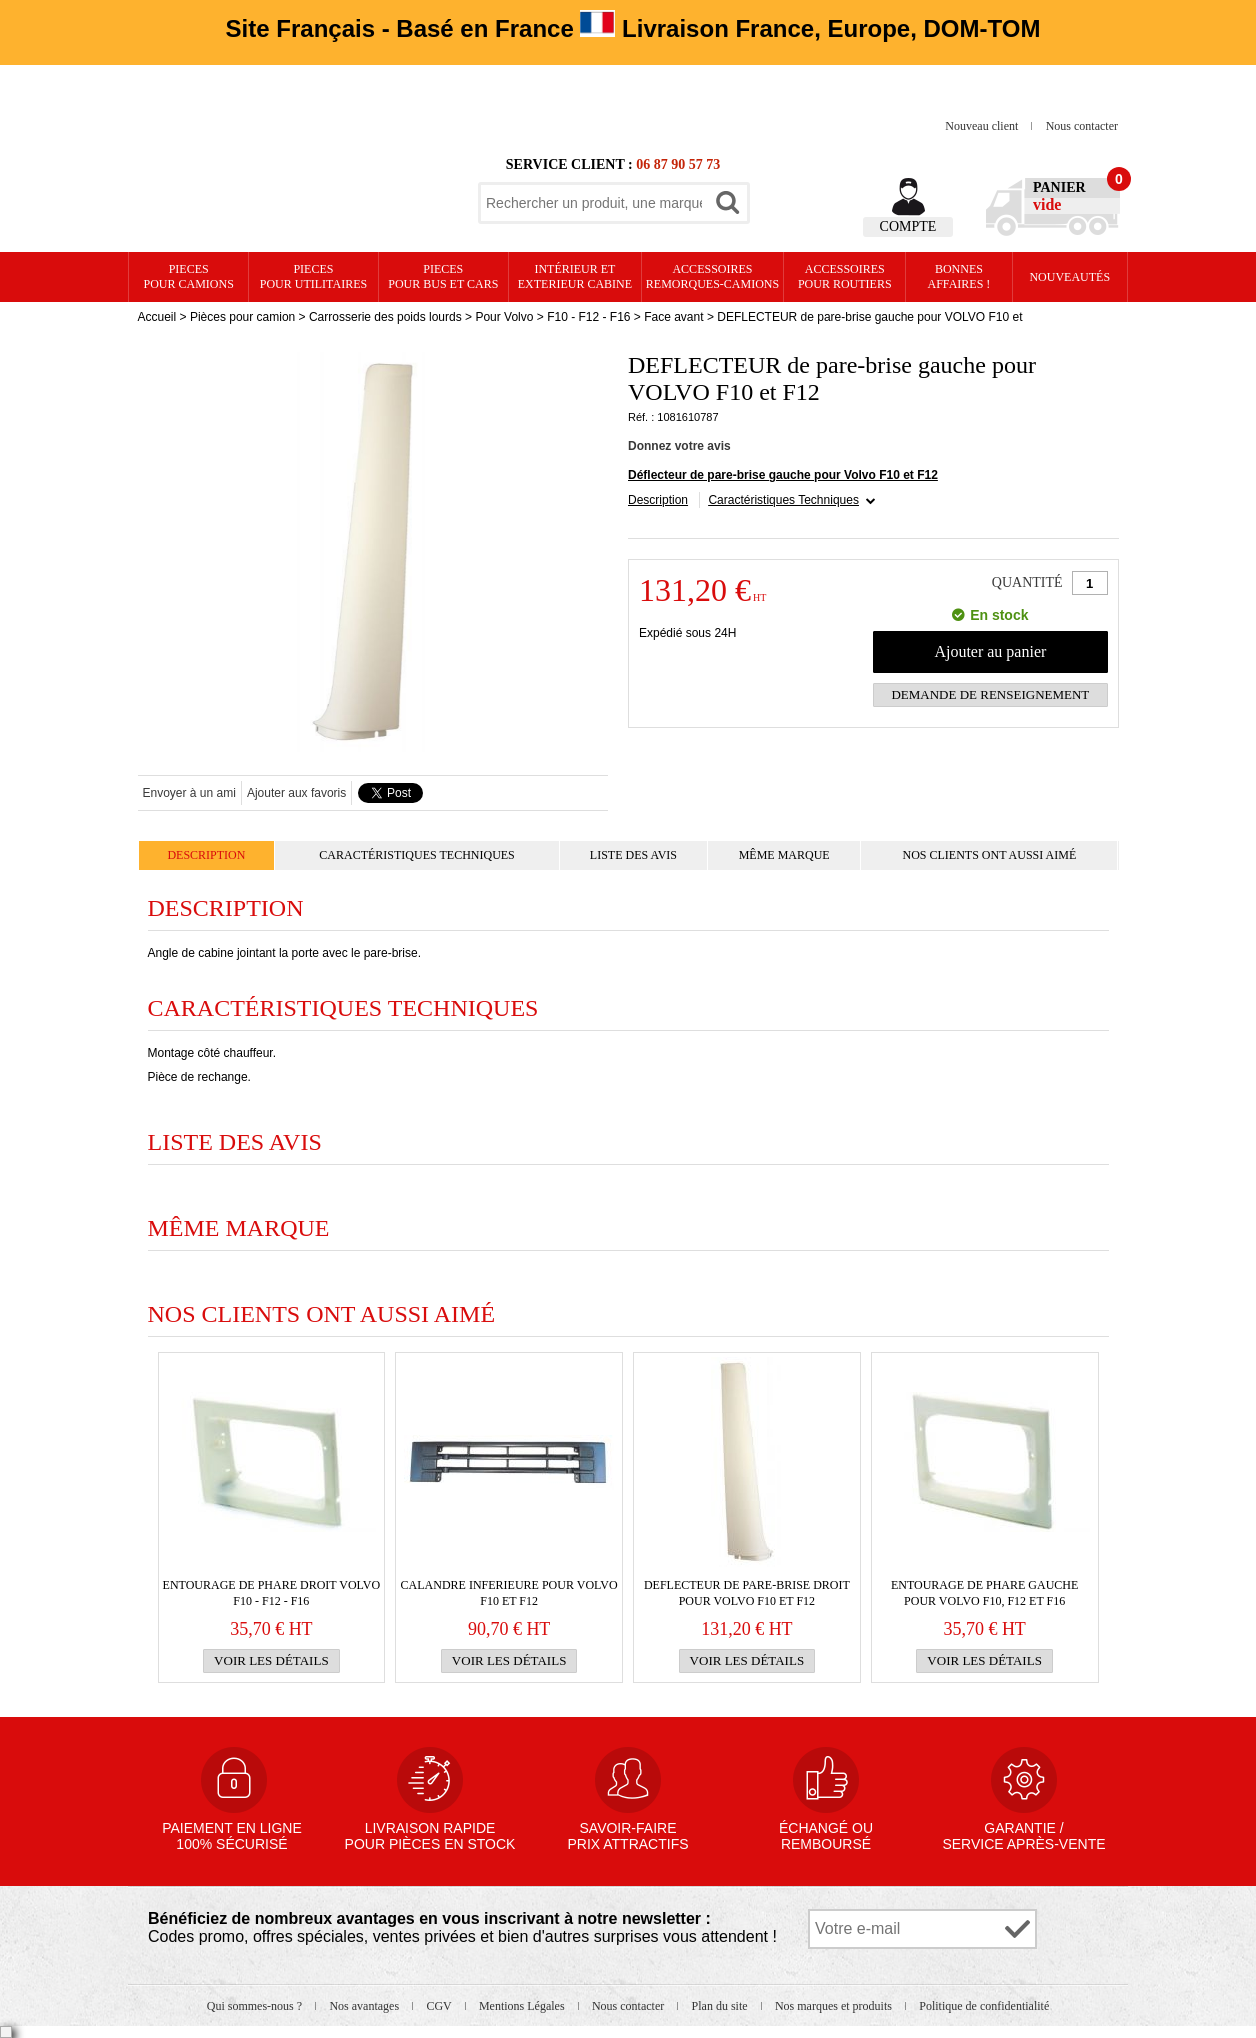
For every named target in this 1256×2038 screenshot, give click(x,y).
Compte (908, 226)
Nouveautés (1069, 277)
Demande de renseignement (990, 694)
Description (658, 500)
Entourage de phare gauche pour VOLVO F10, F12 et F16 (984, 1593)
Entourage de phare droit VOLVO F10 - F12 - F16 (272, 1593)
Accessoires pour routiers (845, 276)
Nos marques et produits (835, 2006)
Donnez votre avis (679, 446)
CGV (440, 2006)
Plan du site (721, 2006)
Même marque (784, 855)
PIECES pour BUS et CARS (443, 276)
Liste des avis (633, 855)
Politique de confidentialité (984, 2006)
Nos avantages (365, 2006)
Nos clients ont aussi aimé (989, 855)
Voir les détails (271, 1660)
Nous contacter (1082, 126)
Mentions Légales (523, 2006)
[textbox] (594, 203)
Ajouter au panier (990, 651)
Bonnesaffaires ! (959, 276)
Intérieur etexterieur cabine (575, 276)
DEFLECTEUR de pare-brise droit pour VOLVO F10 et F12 (747, 1593)
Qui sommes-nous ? (256, 2006)
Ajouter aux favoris (296, 793)
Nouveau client (983, 126)
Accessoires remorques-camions (712, 276)
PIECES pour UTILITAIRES (313, 276)
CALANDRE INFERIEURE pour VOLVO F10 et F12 (509, 1593)
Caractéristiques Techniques (783, 500)
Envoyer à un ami (189, 793)
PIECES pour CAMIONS (189, 276)
